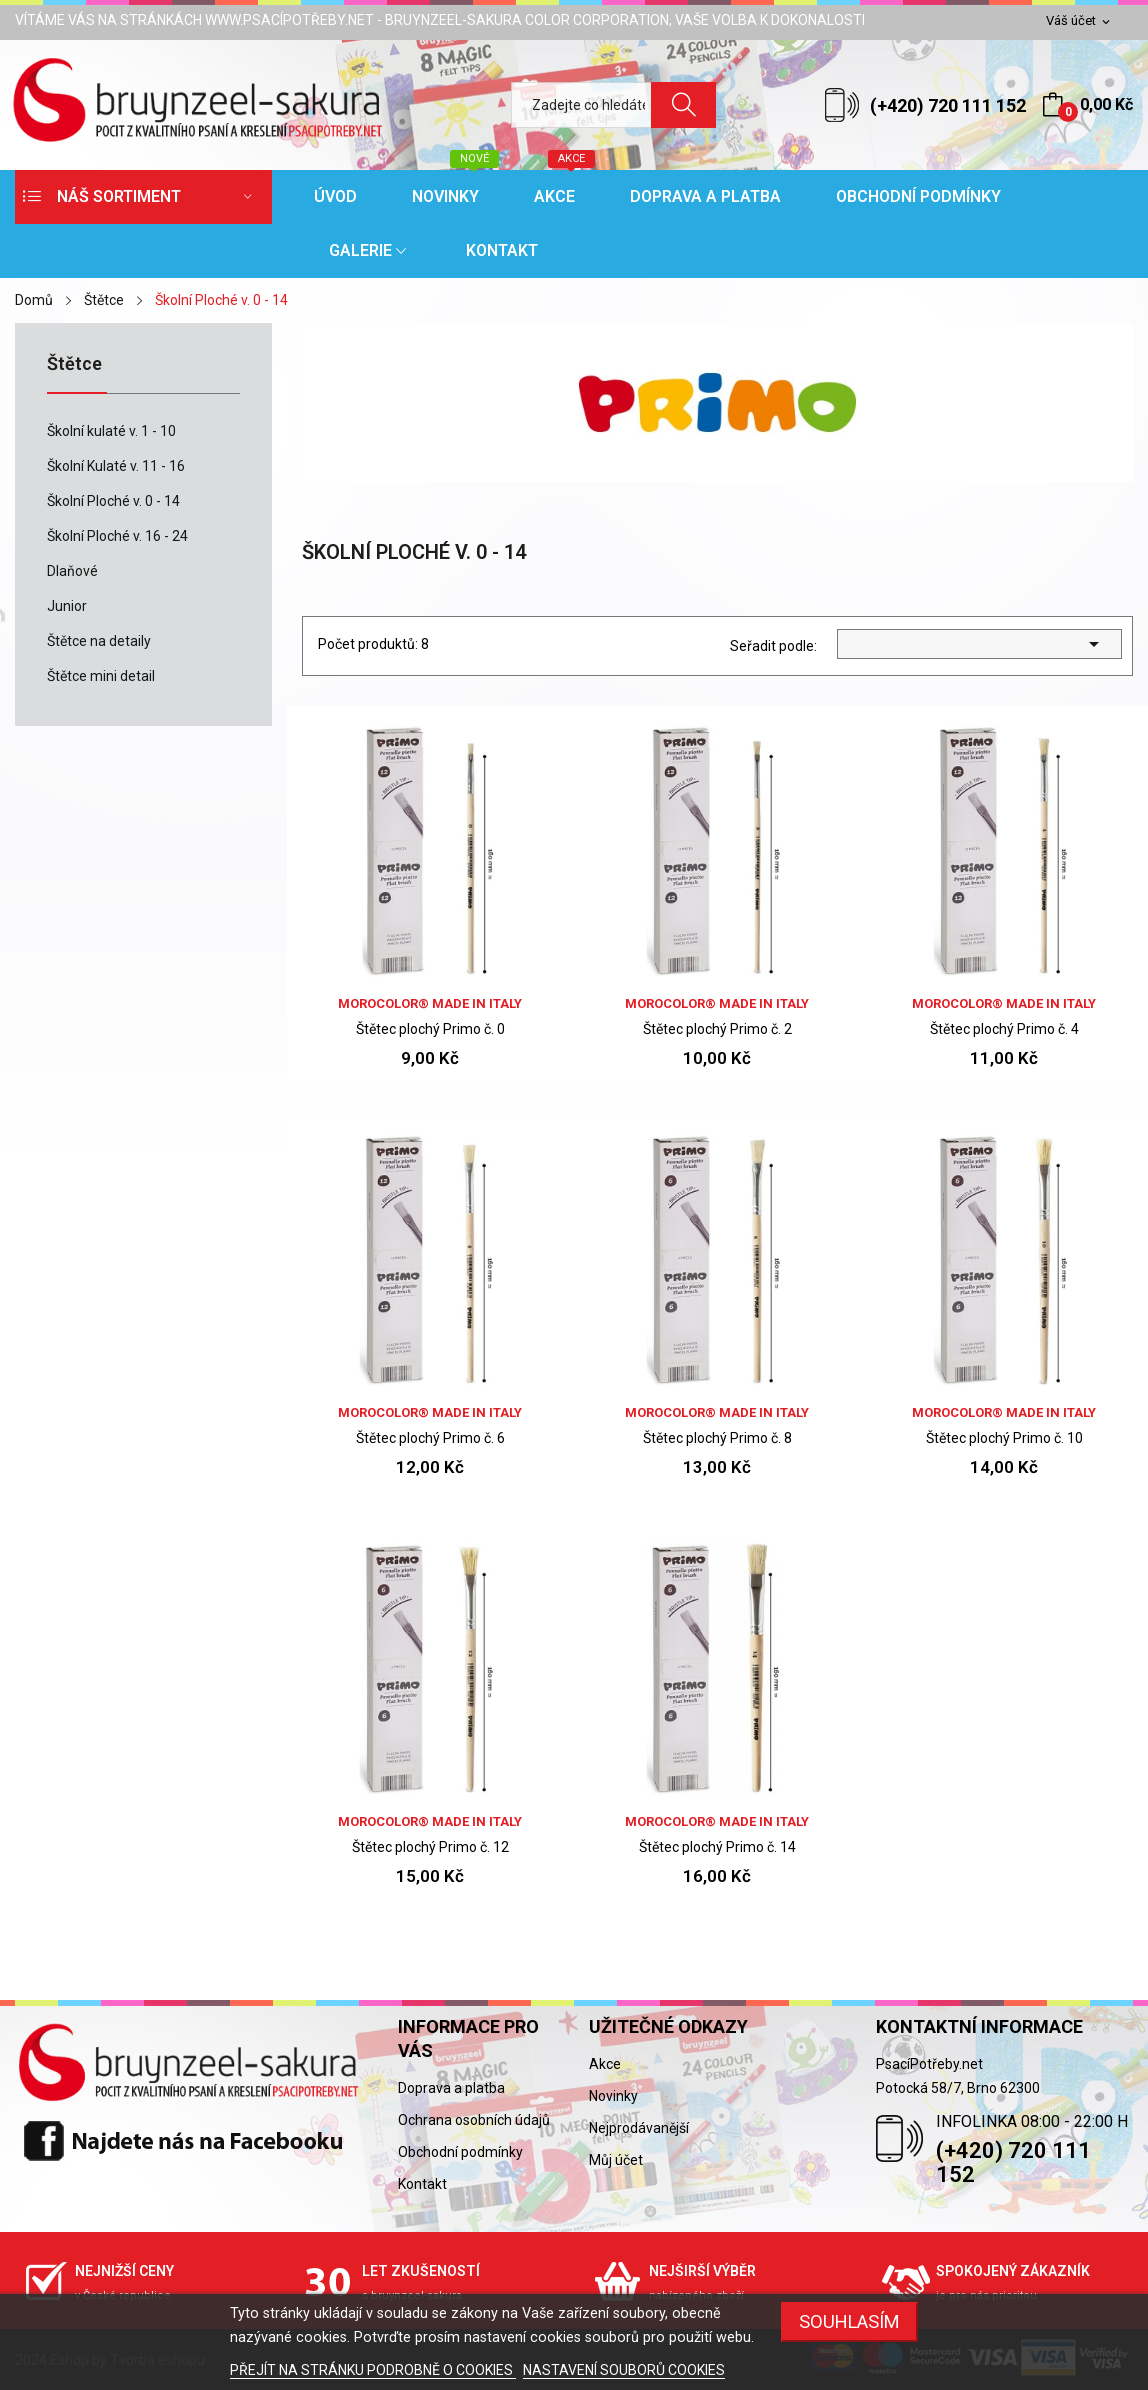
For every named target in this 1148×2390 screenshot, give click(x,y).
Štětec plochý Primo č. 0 (430, 1029)
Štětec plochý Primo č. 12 (430, 1847)
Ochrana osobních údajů (474, 2120)
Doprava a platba (451, 2088)
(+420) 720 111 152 (948, 105)
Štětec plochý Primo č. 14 (717, 1847)
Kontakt (422, 2184)
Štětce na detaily (99, 641)
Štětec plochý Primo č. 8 (717, 1438)
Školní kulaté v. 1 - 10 (111, 431)
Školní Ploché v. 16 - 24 (117, 536)
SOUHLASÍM (849, 2321)
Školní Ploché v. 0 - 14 (113, 501)
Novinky (613, 2096)
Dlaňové (72, 571)
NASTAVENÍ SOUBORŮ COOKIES (624, 2370)
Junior (67, 606)
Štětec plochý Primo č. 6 (430, 1438)
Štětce (74, 364)
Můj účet (616, 2160)
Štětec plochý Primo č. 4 (1004, 1029)
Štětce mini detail (101, 676)
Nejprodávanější (639, 2128)
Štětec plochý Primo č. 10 (1004, 1438)
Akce (605, 2064)
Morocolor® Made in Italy (430, 1003)
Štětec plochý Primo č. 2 (717, 1029)
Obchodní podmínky (460, 2152)
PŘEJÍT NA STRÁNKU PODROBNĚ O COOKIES (373, 2370)
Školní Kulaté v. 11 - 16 (116, 466)
